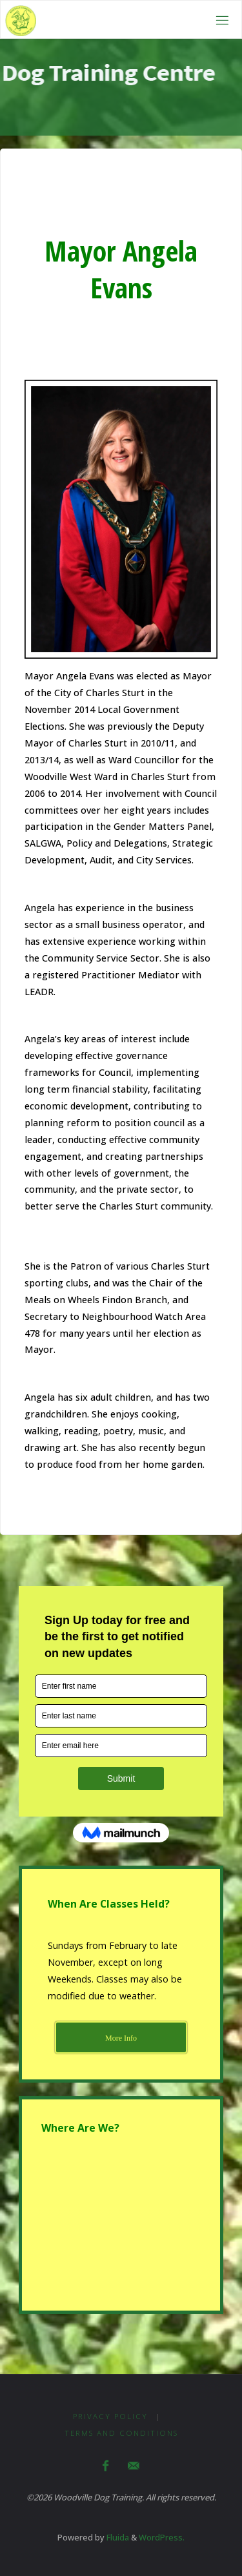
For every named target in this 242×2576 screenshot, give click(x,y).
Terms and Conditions (121, 2433)
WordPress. (162, 2537)
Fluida (117, 2537)
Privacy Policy (110, 2416)
